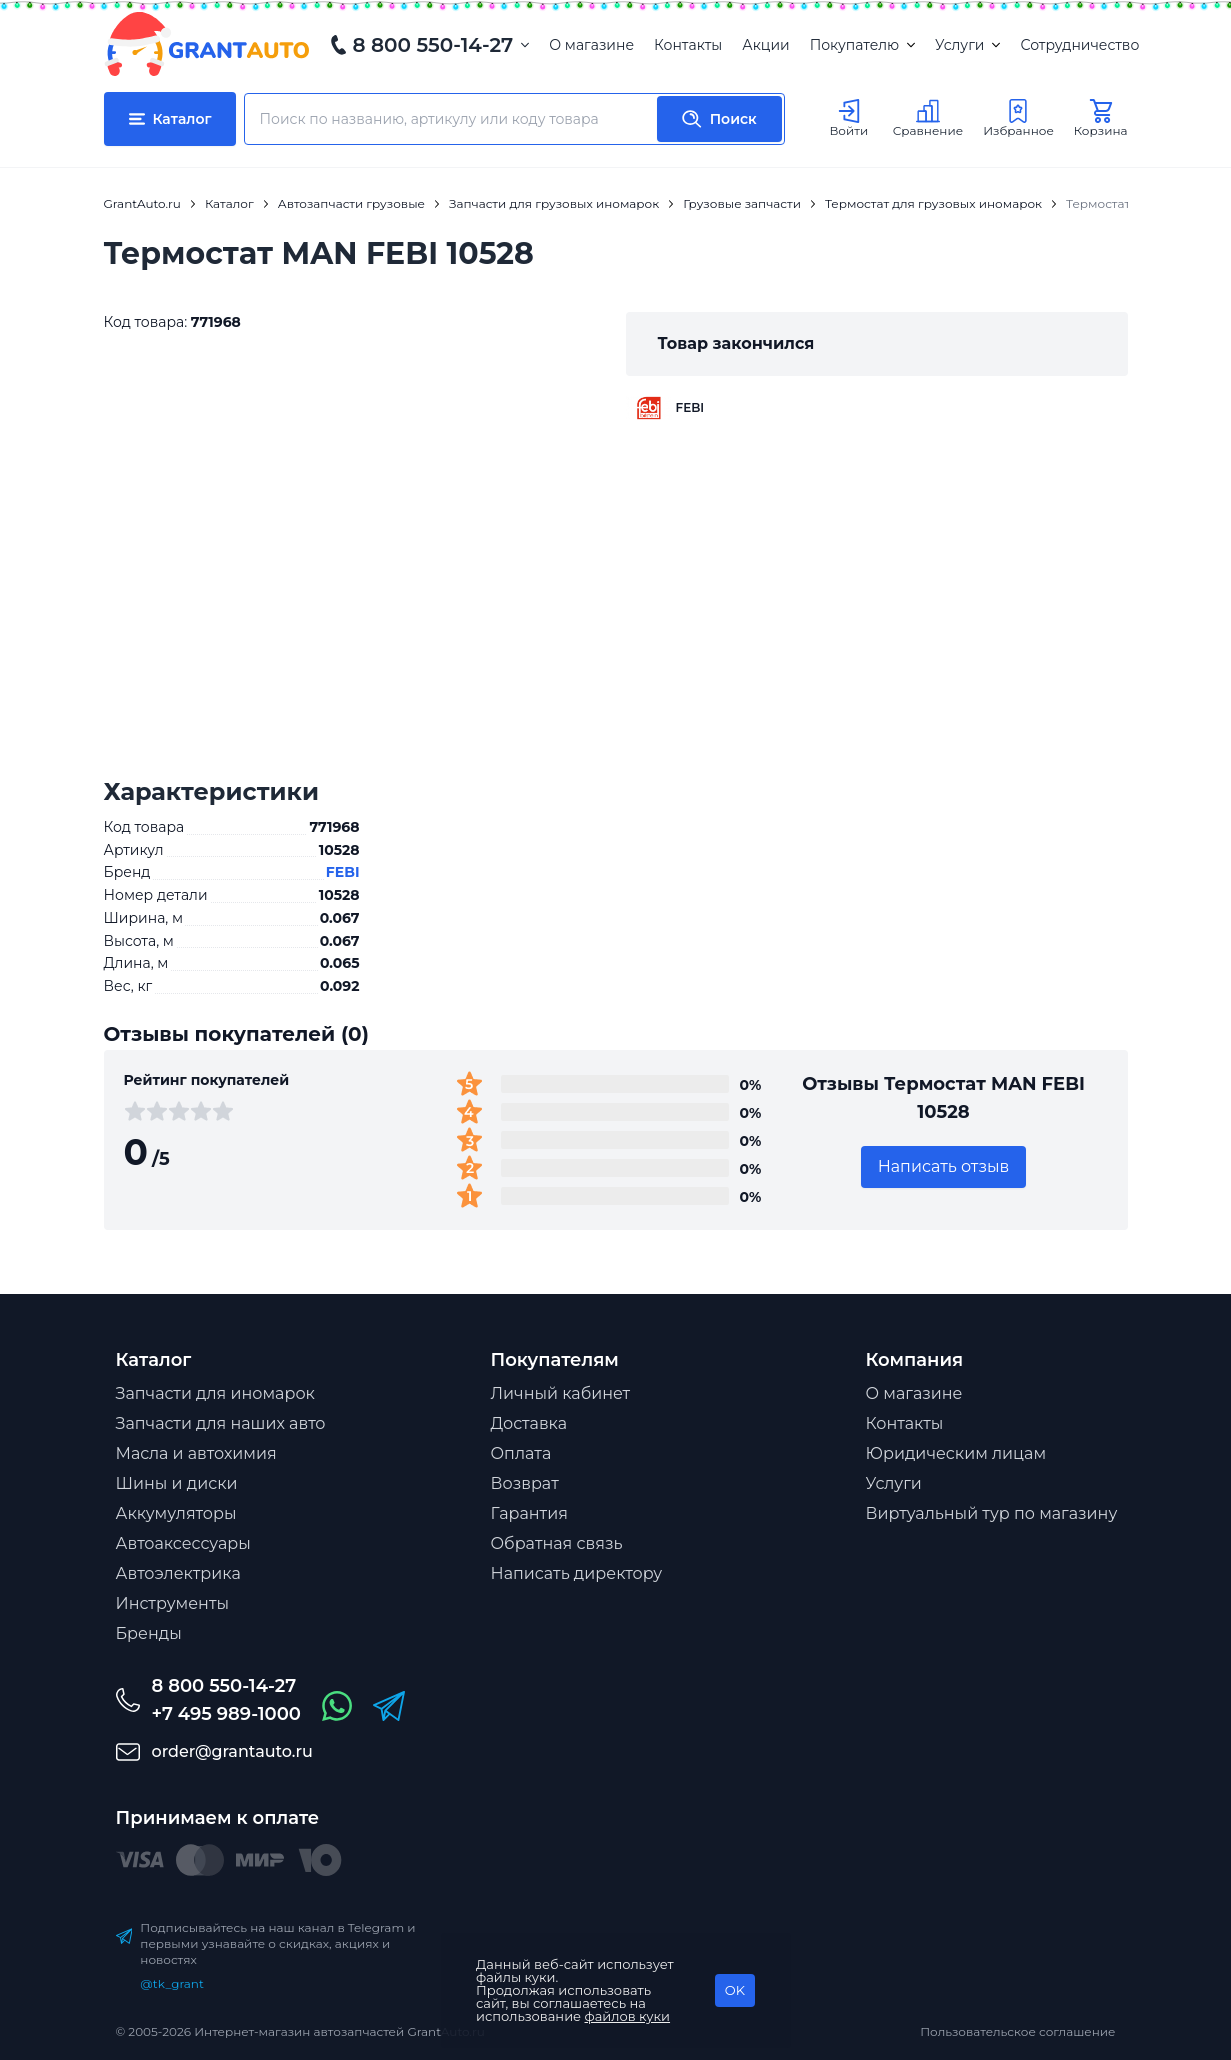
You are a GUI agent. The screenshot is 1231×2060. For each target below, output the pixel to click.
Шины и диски (177, 1483)
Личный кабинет (561, 1393)
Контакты (688, 45)
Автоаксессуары (183, 1543)
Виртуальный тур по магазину (992, 1513)
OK (735, 1990)
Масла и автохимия (196, 1453)
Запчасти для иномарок (215, 1393)
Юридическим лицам (956, 1453)
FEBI (343, 872)
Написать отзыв (944, 1166)
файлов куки (628, 2016)
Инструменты (173, 1603)
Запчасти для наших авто (221, 1423)
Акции (765, 45)
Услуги (967, 45)
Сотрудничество (1079, 45)
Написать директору (577, 1573)
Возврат (525, 1483)
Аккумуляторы (176, 1513)
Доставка (529, 1423)
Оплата (521, 1453)
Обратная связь (557, 1543)
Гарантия (529, 1513)
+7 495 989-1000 (226, 1714)
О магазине (591, 45)
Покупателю (862, 45)
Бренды (149, 1633)
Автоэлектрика (178, 1573)
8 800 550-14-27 (433, 45)
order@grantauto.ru (232, 1751)
